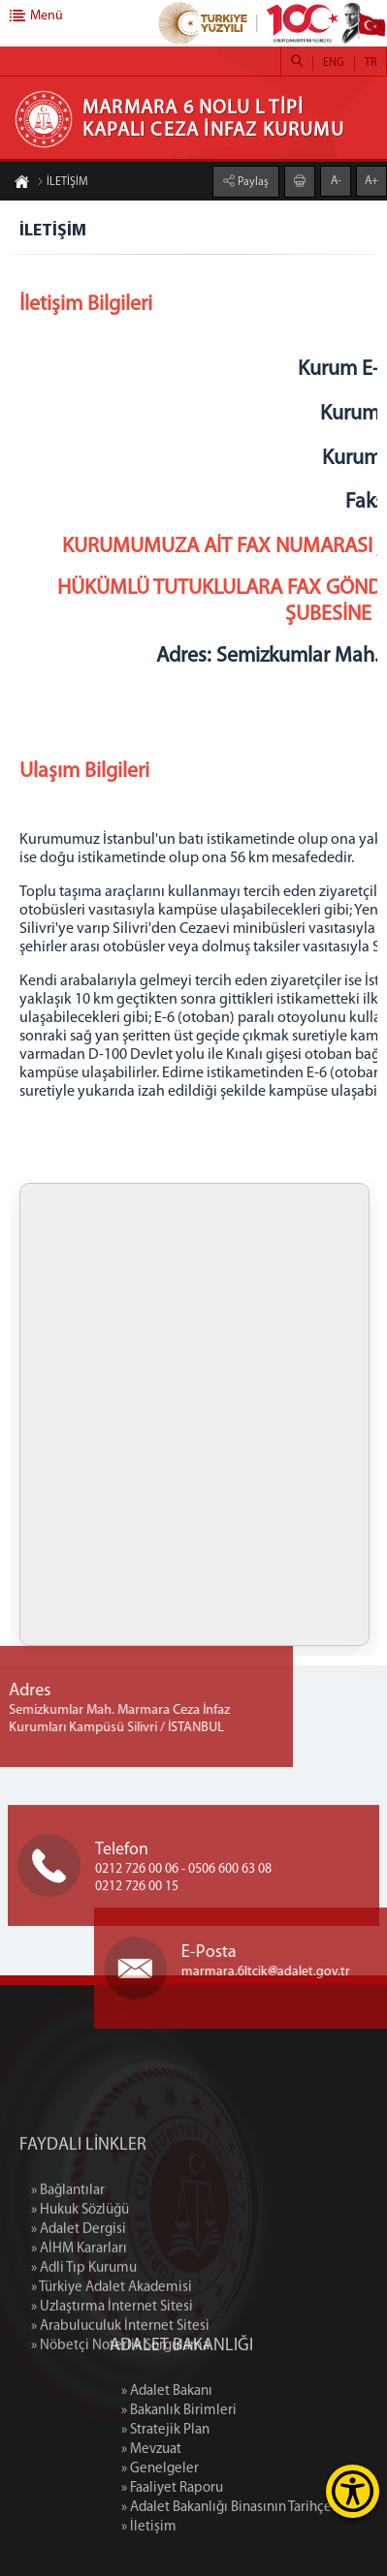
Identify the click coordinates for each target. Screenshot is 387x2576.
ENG (333, 63)
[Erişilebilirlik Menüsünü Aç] (352, 2491)
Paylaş (252, 182)
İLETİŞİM (62, 182)
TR (370, 63)
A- (336, 181)
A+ (371, 181)
